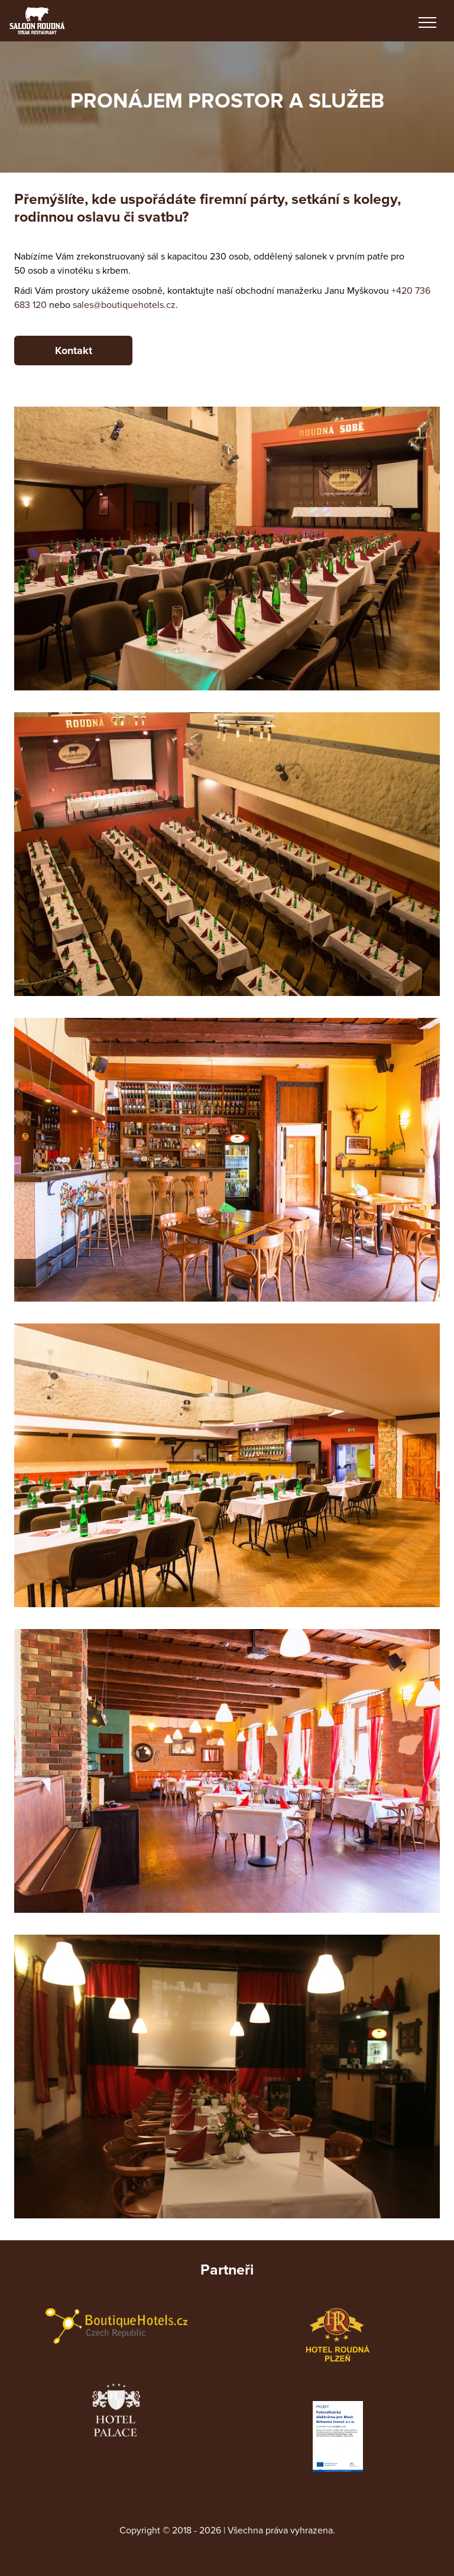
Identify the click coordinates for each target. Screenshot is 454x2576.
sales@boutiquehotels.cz (124, 305)
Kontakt (73, 350)
